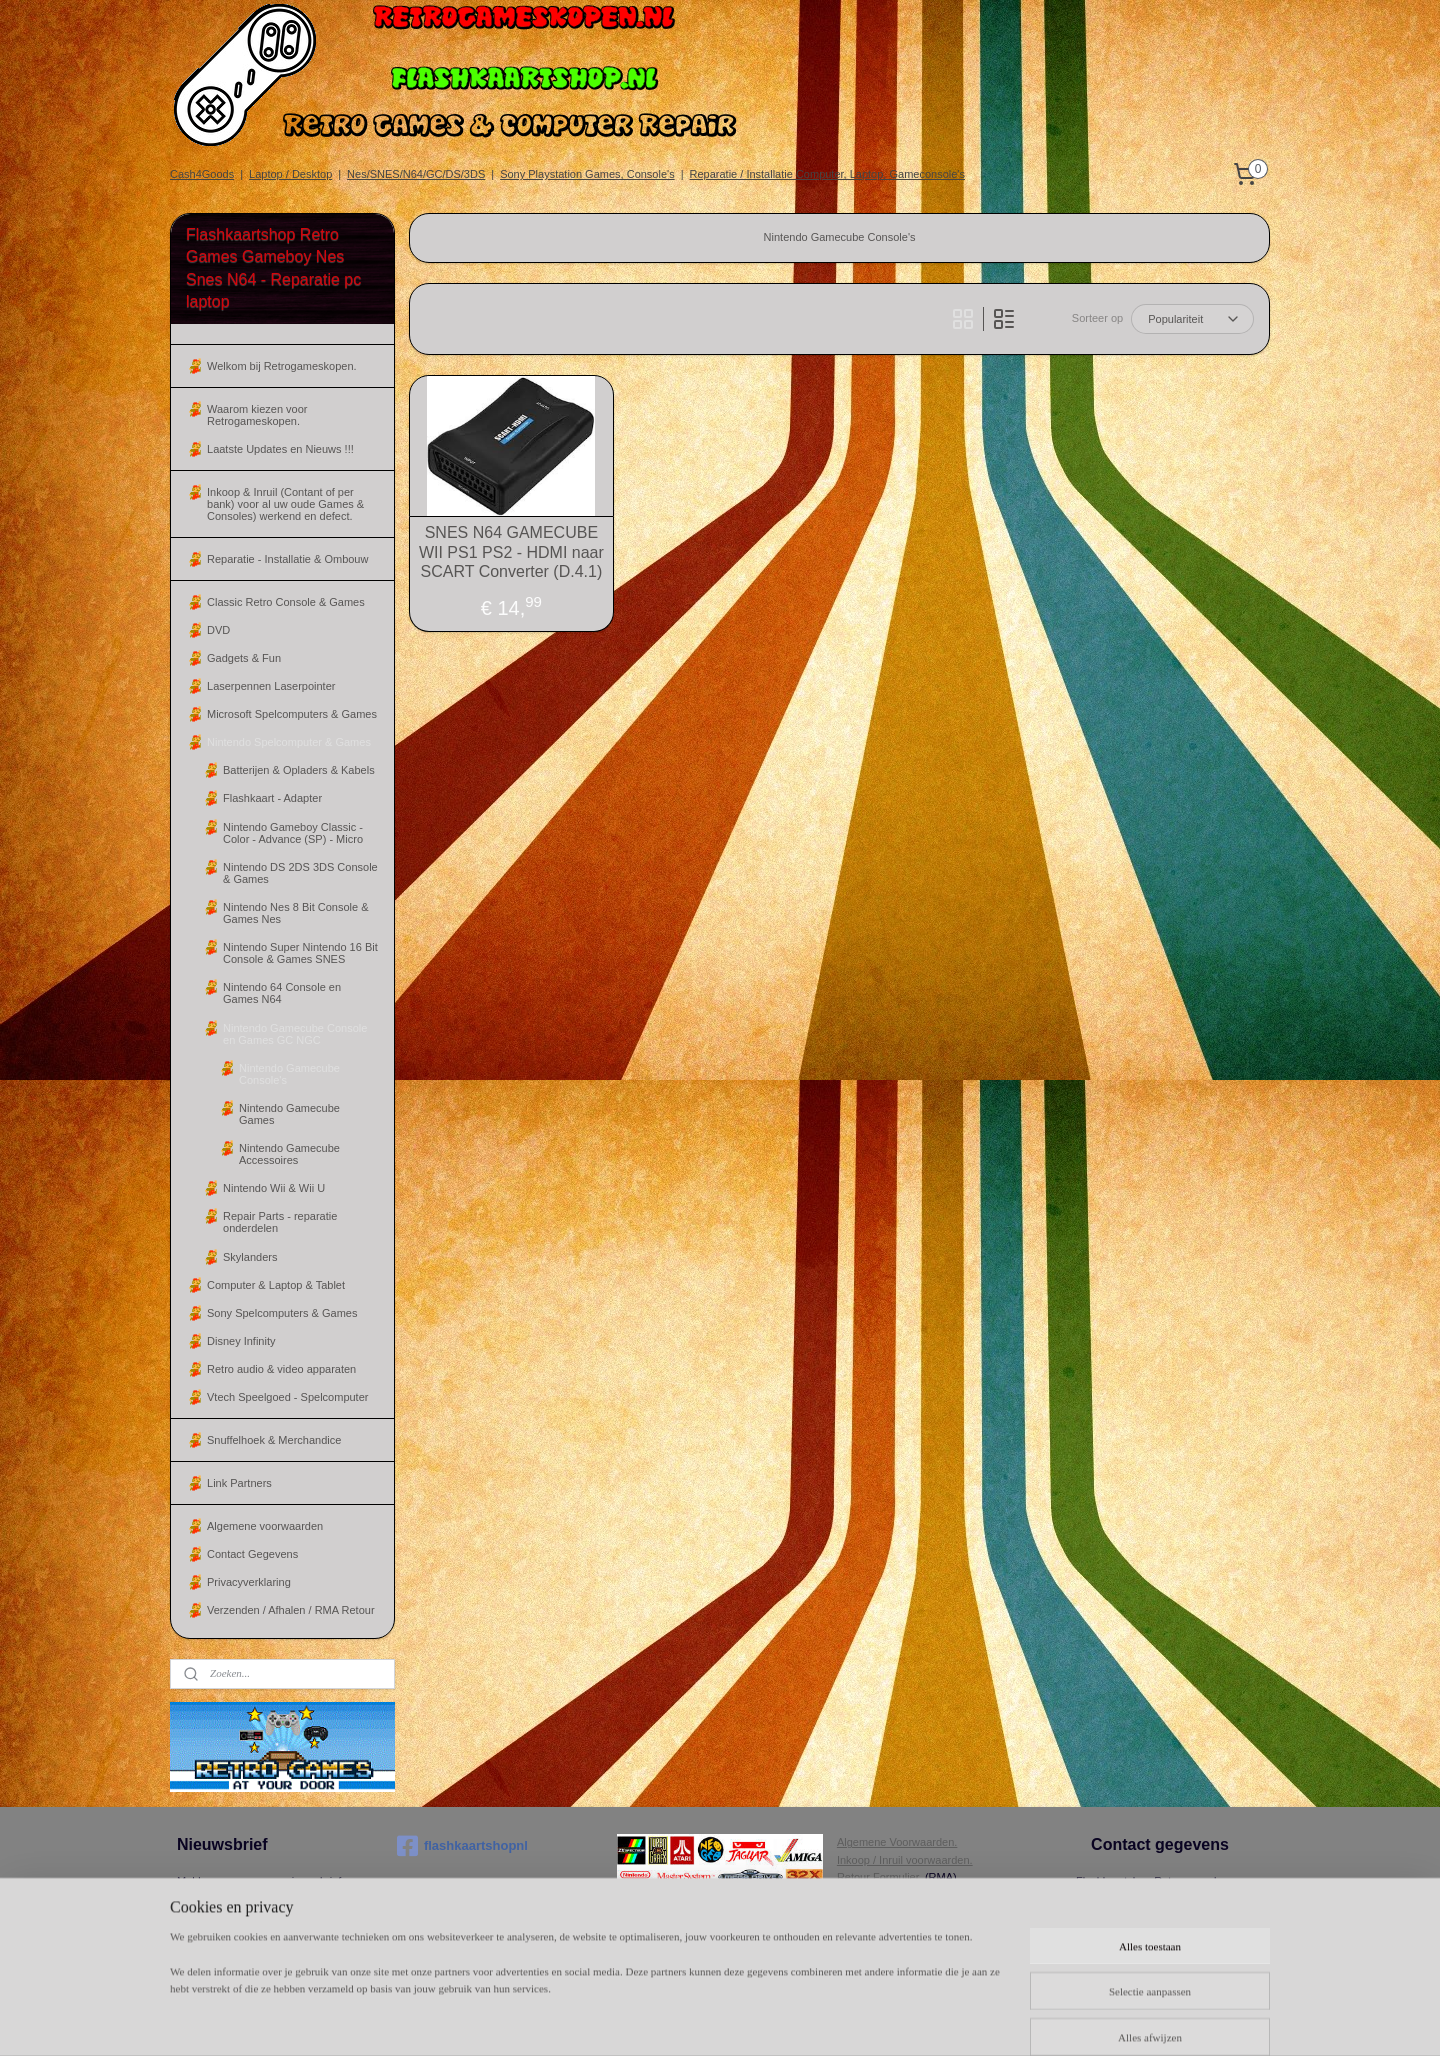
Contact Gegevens (252, 1554)
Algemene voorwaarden (265, 1526)
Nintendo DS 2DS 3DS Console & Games (300, 873)
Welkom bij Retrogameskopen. (282, 366)
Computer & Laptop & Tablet (276, 1285)
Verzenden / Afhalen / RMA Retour (291, 1610)
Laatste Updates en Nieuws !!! (280, 449)
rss (847, 2019)
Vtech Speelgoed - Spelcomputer (287, 1397)
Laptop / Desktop (290, 174)
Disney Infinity (241, 1341)
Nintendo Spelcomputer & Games (289, 742)
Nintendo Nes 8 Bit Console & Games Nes (296, 913)
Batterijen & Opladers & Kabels (299, 770)
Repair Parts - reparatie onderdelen (280, 1222)
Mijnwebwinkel (1067, 2019)
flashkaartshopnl (462, 1846)
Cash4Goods (202, 174)
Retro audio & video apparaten (281, 1369)
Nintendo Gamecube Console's (289, 1074)
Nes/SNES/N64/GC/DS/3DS (416, 174)
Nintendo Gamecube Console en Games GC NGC (295, 1034)
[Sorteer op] (1192, 319)
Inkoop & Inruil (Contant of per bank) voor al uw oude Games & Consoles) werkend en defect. (285, 504)
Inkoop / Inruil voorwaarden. (905, 1860)
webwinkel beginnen (912, 2019)
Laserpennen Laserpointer (271, 686)
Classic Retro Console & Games (286, 602)
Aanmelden (221, 1918)
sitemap (811, 2019)
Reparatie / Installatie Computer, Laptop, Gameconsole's (827, 174)
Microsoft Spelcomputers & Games (292, 714)
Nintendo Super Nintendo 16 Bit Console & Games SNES (300, 953)
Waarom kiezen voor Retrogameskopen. (257, 415)
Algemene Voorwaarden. (897, 1842)
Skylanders (250, 1257)
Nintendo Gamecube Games (289, 1114)
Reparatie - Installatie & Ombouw (287, 559)
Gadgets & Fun (244, 658)
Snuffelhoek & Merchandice (274, 1440)
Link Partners (239, 1483)
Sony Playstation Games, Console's (587, 174)
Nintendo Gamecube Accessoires (289, 1154)
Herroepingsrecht (879, 1895)
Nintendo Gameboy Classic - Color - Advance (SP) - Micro (293, 833)
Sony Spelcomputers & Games (282, 1313)
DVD (218, 630)
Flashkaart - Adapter (272, 798)
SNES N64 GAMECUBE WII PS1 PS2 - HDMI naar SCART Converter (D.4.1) (511, 551)
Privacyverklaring (249, 1582)
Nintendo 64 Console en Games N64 (282, 993)
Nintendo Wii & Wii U (274, 1188)
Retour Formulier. (879, 1877)
